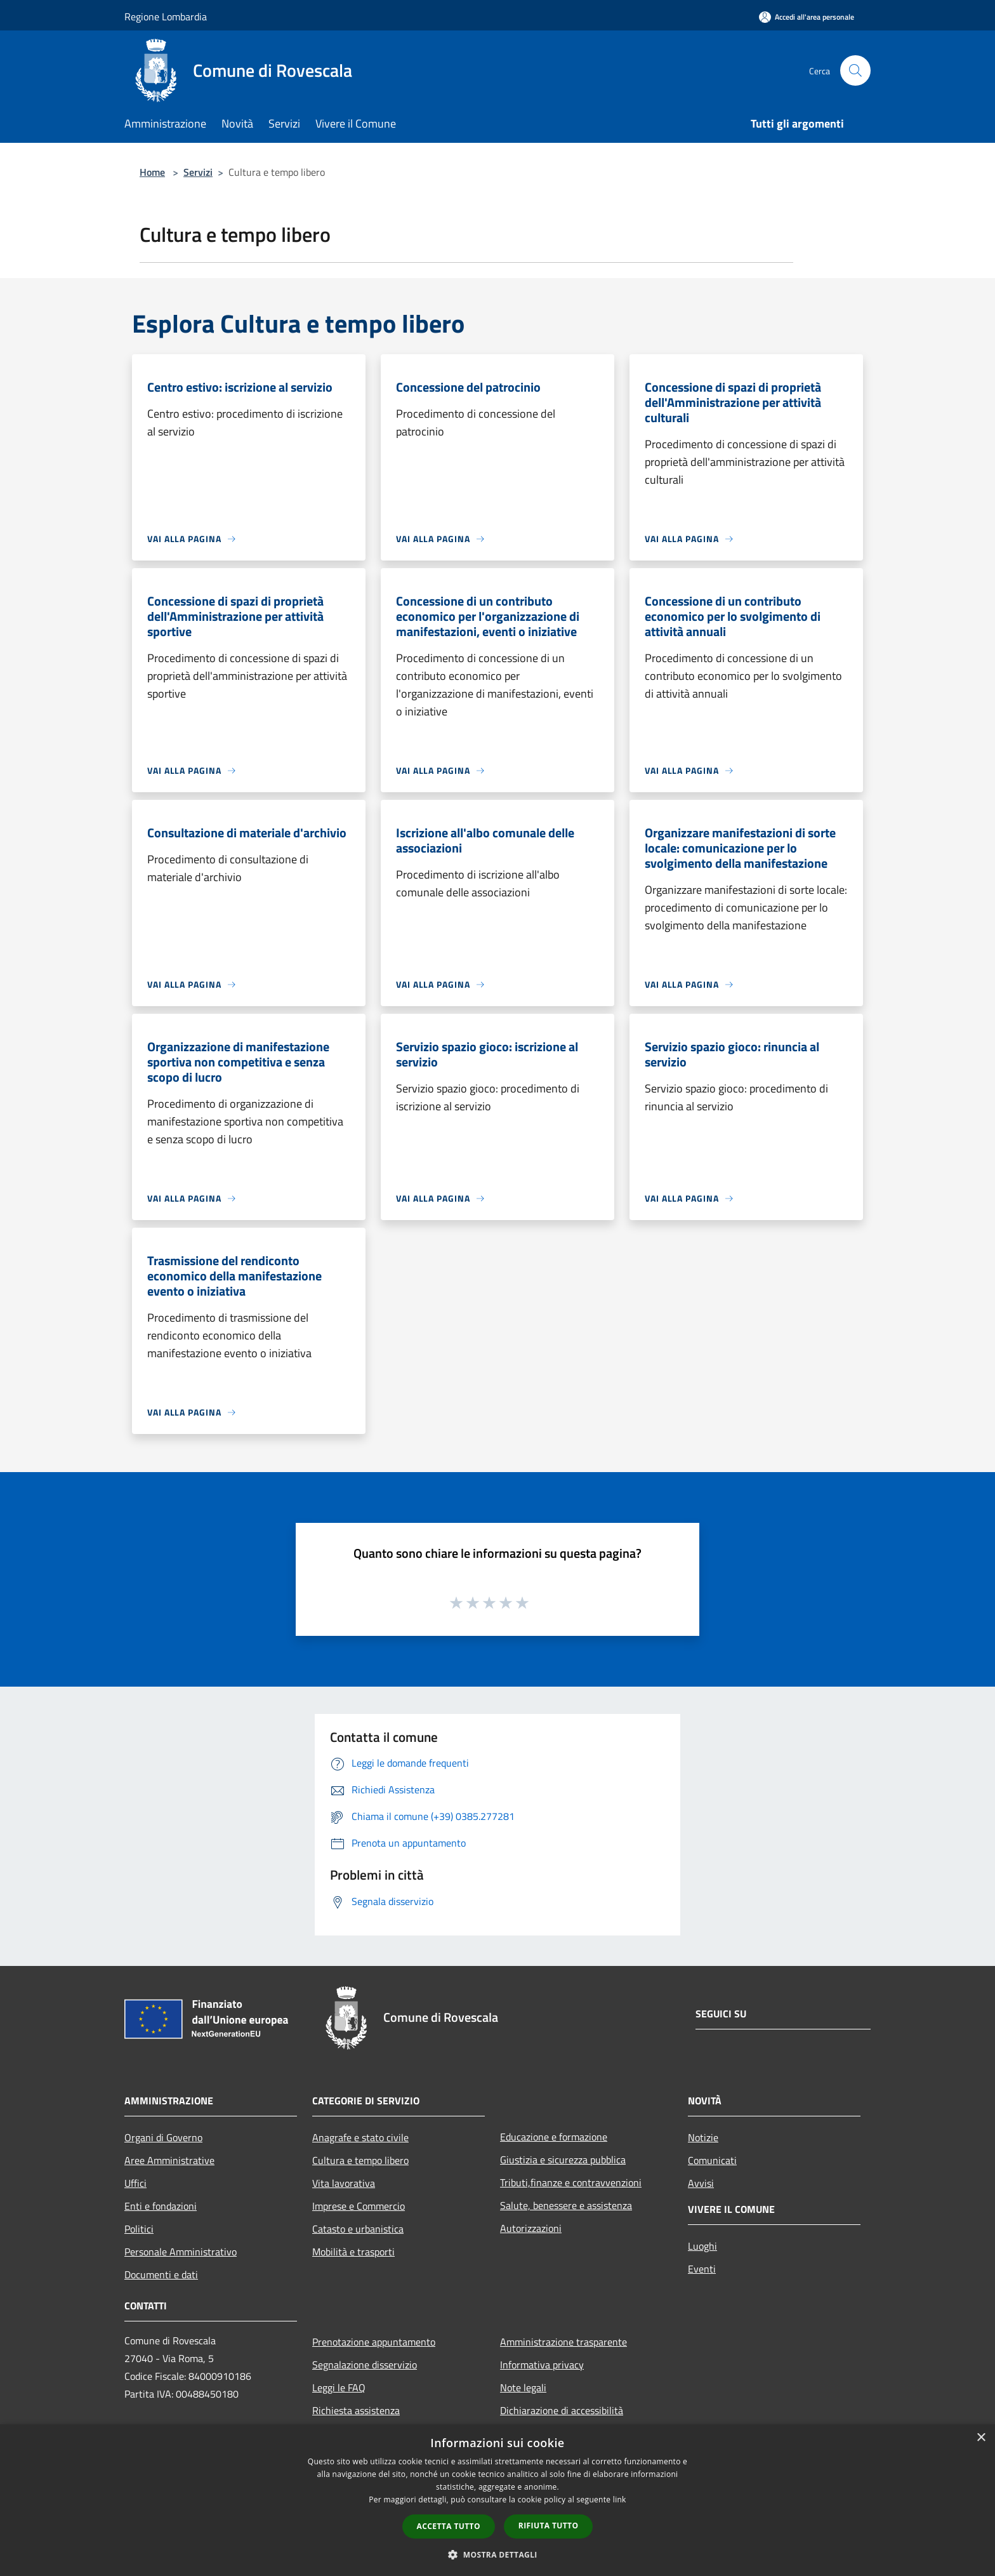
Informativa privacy (542, 2364)
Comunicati (712, 2160)
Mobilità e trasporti (353, 2251)
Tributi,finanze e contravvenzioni (571, 2182)
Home (152, 172)
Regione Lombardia (165, 16)
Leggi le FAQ (339, 2387)
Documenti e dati (161, 2274)
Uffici (135, 2183)
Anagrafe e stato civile (360, 2137)
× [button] (980, 2438)
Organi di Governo (163, 2137)
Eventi (702, 2268)
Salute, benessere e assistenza (566, 2205)
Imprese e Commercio (358, 2206)
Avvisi (701, 2183)
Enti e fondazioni (160, 2206)
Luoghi (702, 2246)
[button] (497, 2554)
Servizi (198, 172)
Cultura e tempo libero (360, 2160)
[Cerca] (855, 70)
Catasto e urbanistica (358, 2228)
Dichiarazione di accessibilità (561, 2410)
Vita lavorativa (343, 2183)
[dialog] (497, 2500)
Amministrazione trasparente (563, 2341)
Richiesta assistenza (356, 2410)
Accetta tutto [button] (448, 2526)
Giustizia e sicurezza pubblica (563, 2159)
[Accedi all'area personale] (806, 17)
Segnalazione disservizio (364, 2364)
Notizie (703, 2137)
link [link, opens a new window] (619, 2499)
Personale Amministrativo (180, 2251)
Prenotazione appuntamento (373, 2341)
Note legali (523, 2387)
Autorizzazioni (531, 2228)
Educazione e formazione (553, 2136)
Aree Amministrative (169, 2160)
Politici (139, 2228)
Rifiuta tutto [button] (548, 2525)
